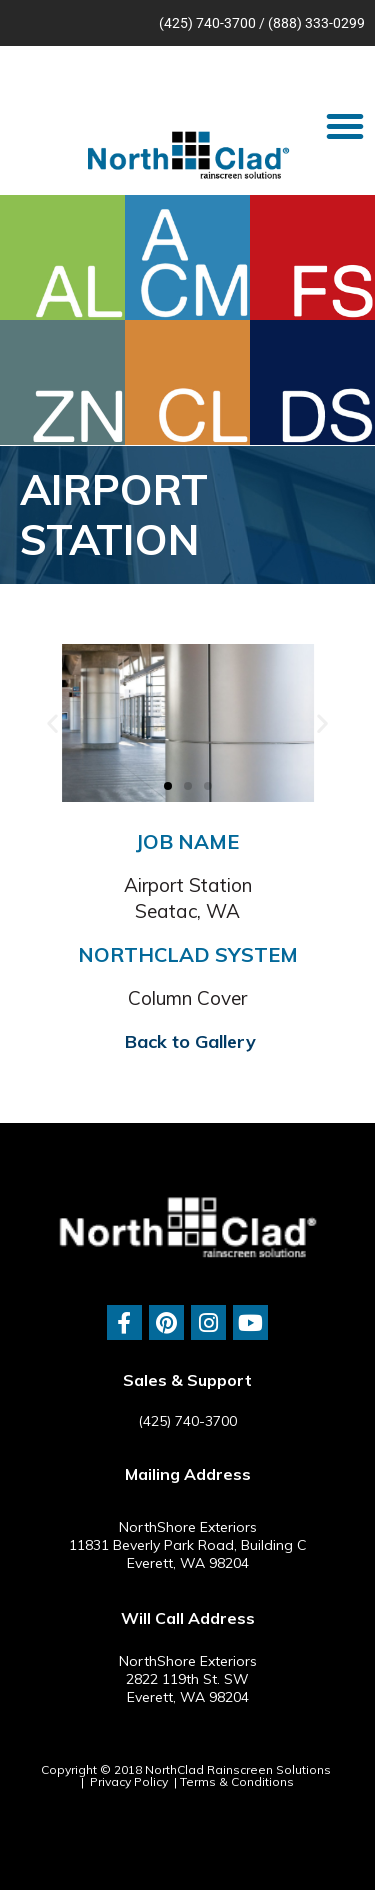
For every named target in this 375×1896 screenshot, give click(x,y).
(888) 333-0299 (316, 23)
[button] (345, 126)
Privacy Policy (129, 1781)
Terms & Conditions (237, 1781)
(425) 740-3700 (207, 23)
